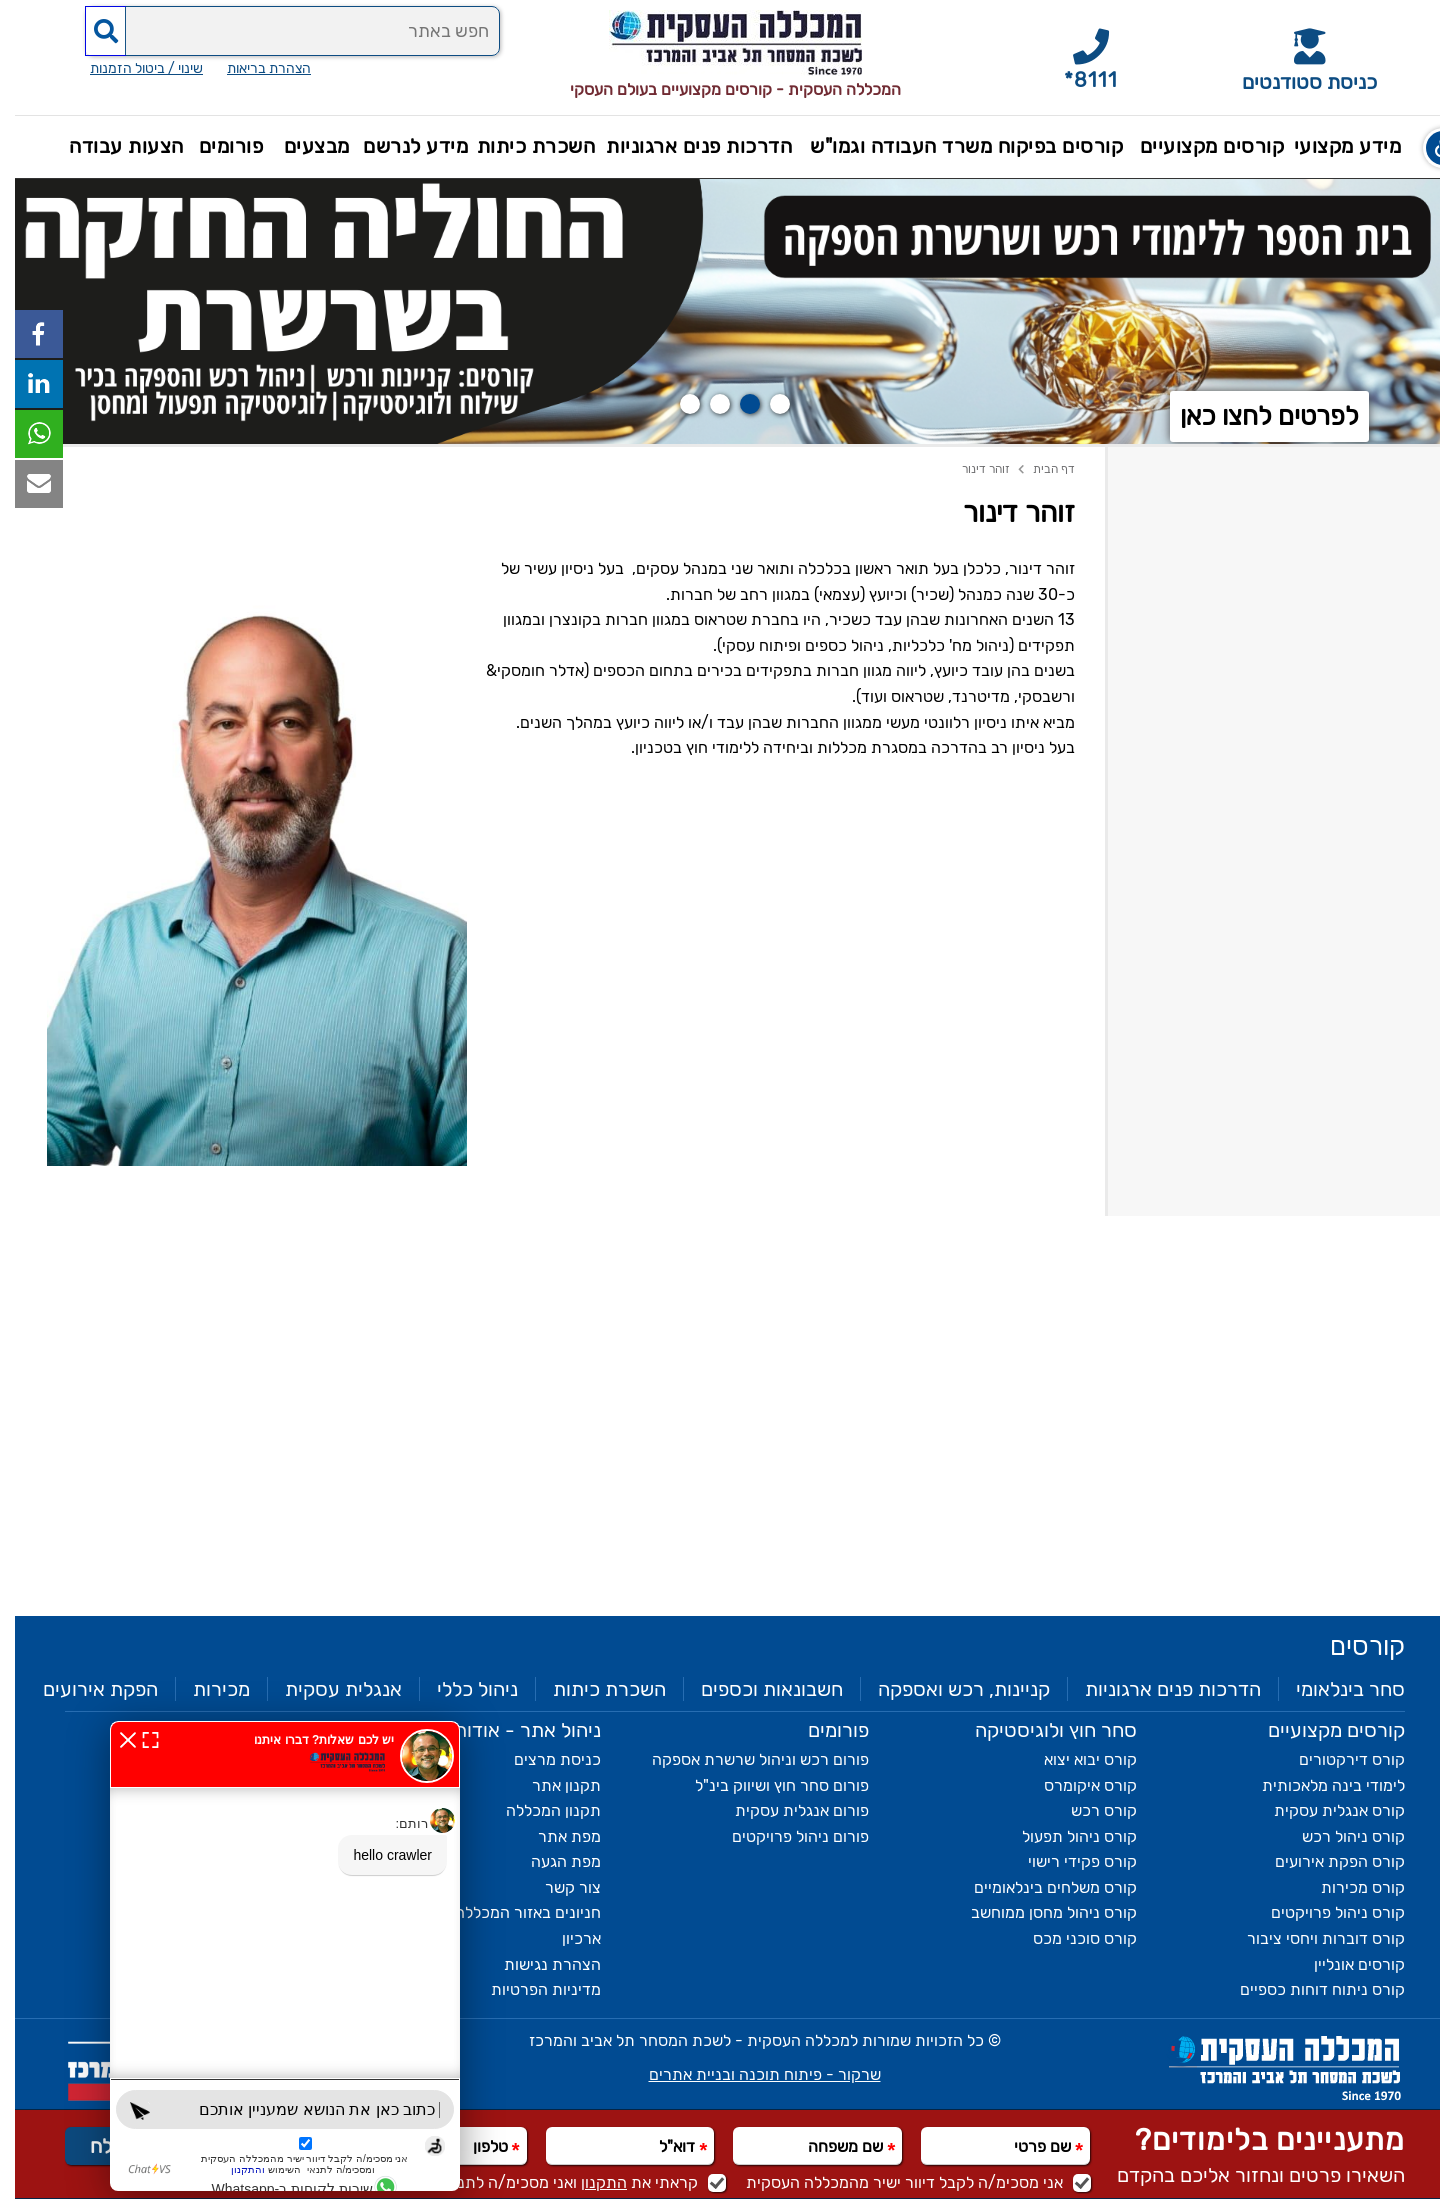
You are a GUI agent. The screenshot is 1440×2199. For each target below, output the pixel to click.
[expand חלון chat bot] (135, 1738)
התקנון (589, 2182)
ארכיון (566, 1938)
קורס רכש (1089, 1810)
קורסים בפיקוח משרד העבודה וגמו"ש (951, 146)
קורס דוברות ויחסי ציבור (1311, 1938)
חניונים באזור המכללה (513, 1912)
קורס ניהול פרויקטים (1323, 1912)
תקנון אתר (551, 1785)
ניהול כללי (462, 1689)
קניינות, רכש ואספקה (949, 1689)
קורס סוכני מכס (1070, 1938)
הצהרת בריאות (254, 93)
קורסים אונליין (1344, 1964)
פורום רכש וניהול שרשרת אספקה (745, 1759)
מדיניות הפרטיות (531, 1989)
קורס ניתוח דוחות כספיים (1307, 1989)
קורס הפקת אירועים (1325, 1861)
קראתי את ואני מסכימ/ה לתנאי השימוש (543, 2182)
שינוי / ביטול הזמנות (131, 93)
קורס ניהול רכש (1338, 1836)
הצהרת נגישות (537, 1964)
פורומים (216, 146)
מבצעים (302, 146)
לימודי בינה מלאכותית (1318, 1785)
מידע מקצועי (1333, 146)
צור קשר (558, 1887)
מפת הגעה (551, 1861)
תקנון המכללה (538, 1810)
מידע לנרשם (400, 146)
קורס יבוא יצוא (1075, 1759)
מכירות (206, 1689)
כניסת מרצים (542, 1759)
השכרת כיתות (521, 146)
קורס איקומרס (1075, 1785)
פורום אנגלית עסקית (787, 1810)
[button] (1424, 148)
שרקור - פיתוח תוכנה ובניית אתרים (750, 2074)
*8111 (1076, 80)
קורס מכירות (1348, 1887)
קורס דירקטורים (1337, 1759)
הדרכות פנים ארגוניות (684, 146)
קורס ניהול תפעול (1064, 1836)
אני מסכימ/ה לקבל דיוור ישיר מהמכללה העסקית (903, 2182)
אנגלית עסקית (328, 1689)
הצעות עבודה (111, 146)
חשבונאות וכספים (757, 1689)
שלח (93, 2146)
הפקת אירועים (85, 1689)
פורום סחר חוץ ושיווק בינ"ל (767, 1785)
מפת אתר (554, 1836)
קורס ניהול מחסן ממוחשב (1039, 1912)
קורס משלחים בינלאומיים (1040, 1887)
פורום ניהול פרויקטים (785, 1836)
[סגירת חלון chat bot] (113, 1738)
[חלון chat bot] (270, 1956)
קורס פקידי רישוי (1067, 1861)
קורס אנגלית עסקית (1324, 1810)
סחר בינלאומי (1335, 1689)
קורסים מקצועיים (1197, 146)
